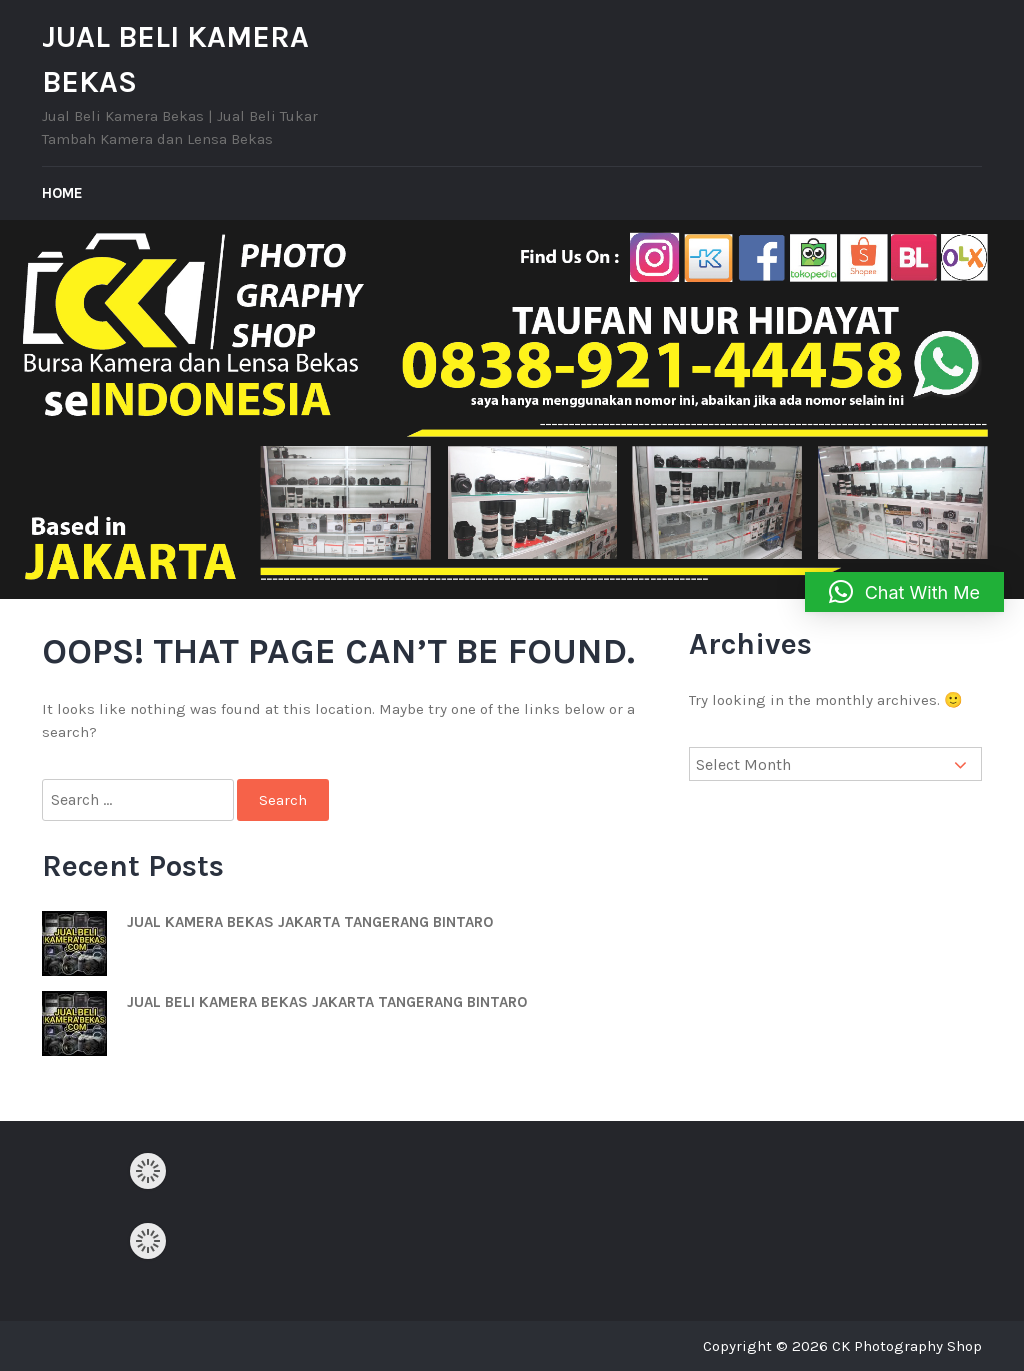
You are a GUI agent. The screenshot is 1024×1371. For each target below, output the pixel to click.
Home (62, 193)
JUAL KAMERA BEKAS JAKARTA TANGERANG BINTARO (310, 922)
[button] (904, 592)
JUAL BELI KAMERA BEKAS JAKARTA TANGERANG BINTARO (327, 1002)
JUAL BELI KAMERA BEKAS (175, 59)
